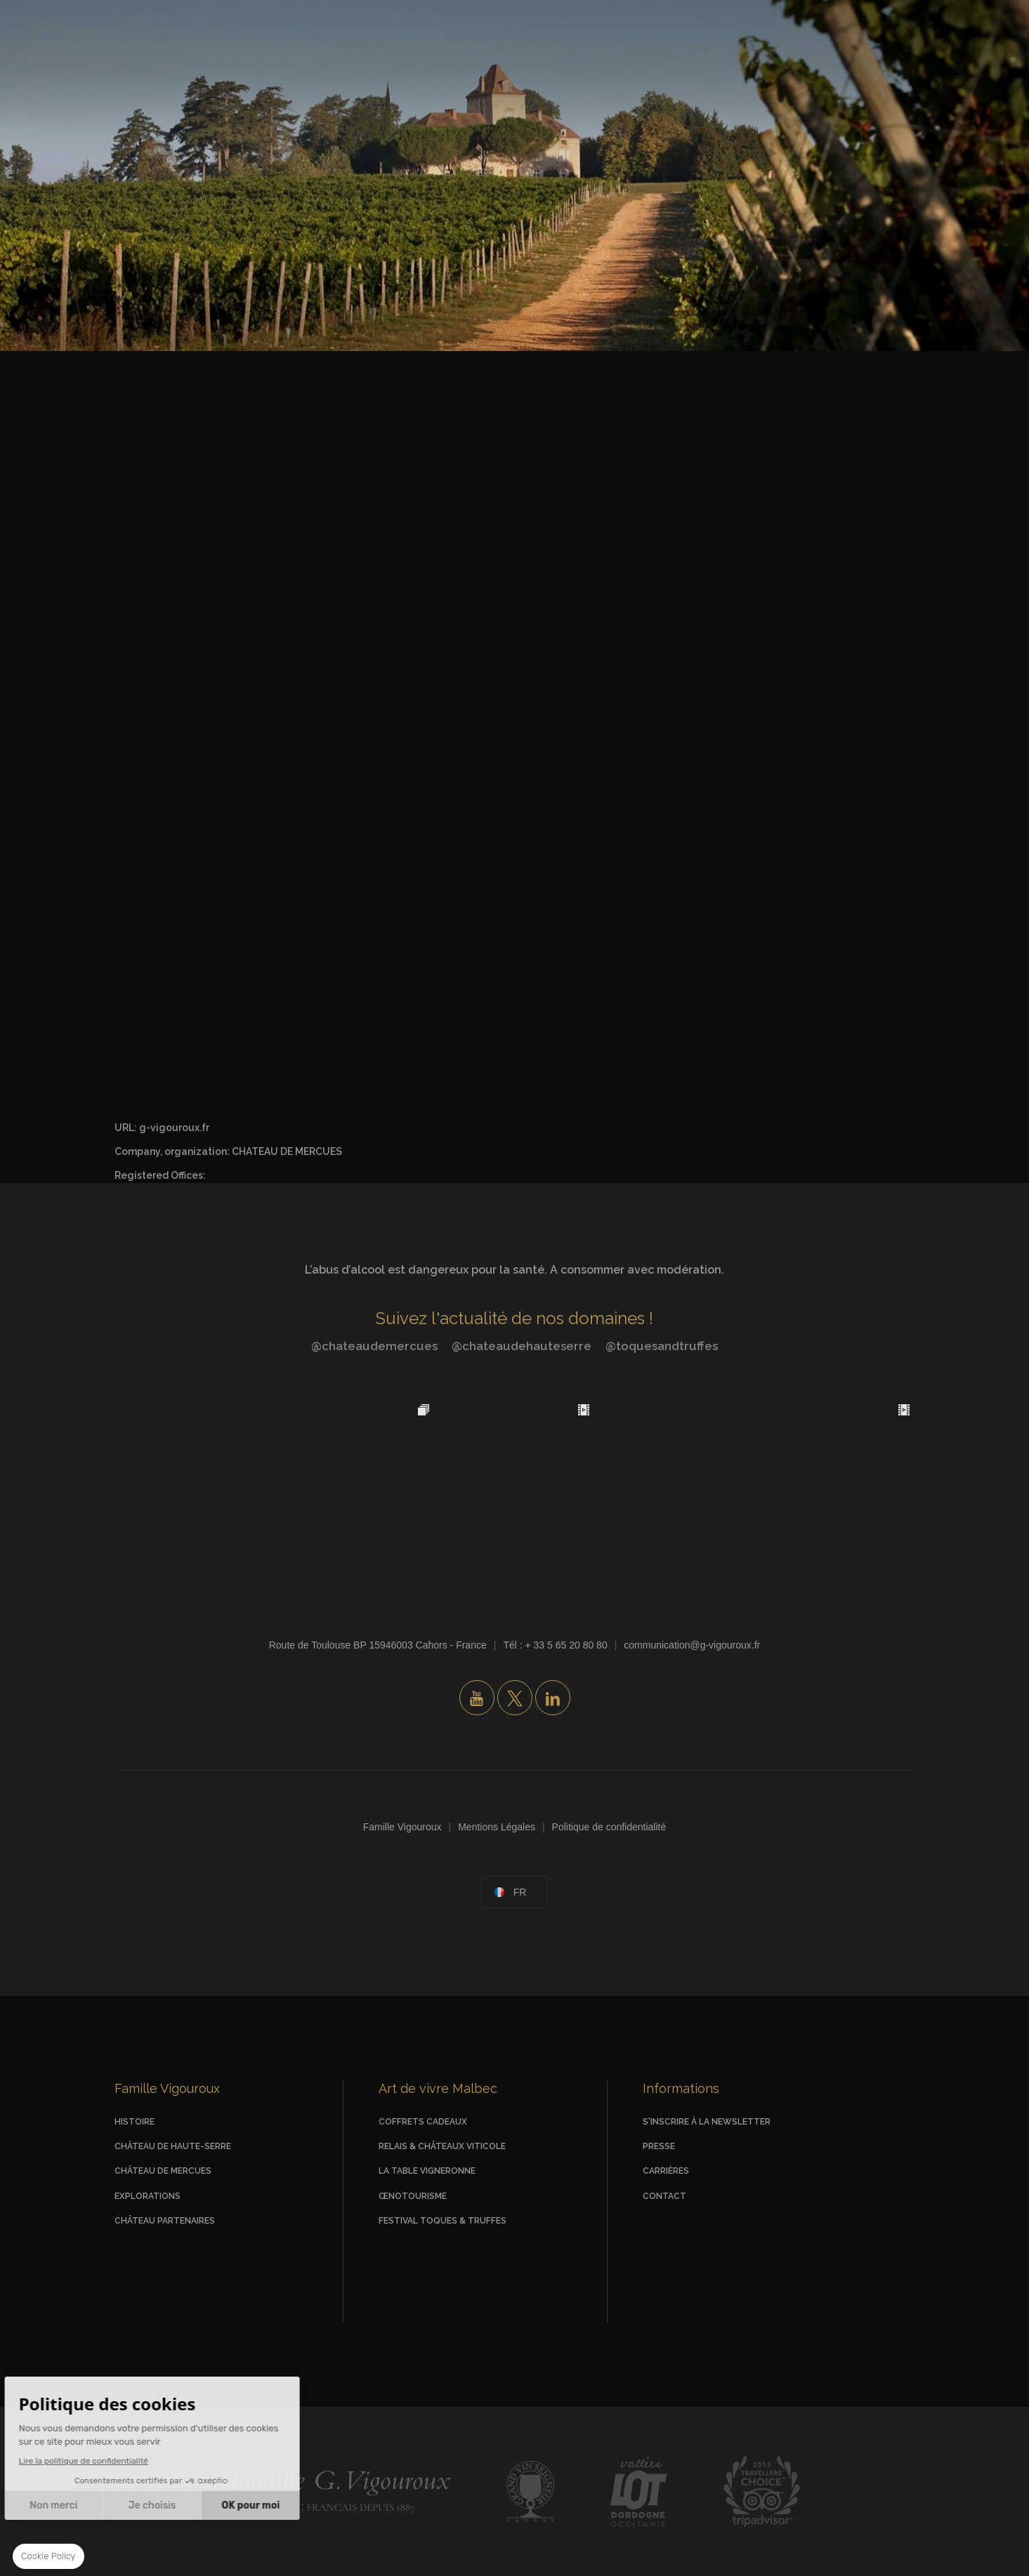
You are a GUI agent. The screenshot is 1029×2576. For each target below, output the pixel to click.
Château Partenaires (164, 2221)
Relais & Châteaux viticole (442, 2146)
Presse (659, 2146)
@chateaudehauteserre (521, 1346)
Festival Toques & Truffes (442, 2221)
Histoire (134, 2122)
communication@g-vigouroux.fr (692, 1645)
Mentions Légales (496, 1826)
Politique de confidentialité (609, 1826)
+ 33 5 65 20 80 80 (566, 1645)
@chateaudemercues (374, 1346)
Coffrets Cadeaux (423, 2122)
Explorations (147, 2196)
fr (520, 1892)
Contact (664, 2196)
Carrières (666, 2171)
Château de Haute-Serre (172, 2146)
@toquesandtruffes (661, 1346)
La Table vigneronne (427, 2171)
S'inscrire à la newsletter (707, 2122)
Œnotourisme (413, 2196)
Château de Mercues (162, 2171)
